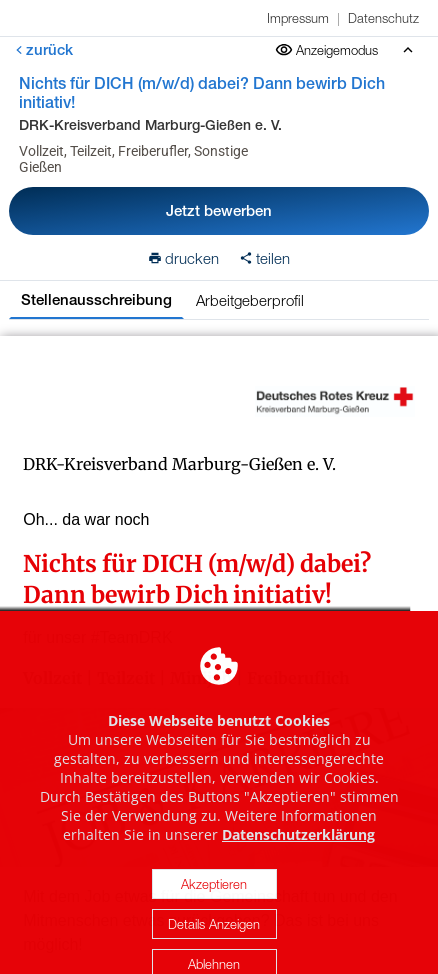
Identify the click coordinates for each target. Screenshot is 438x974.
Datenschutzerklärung (298, 853)
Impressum (298, 18)
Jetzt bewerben (219, 210)
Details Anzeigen (214, 943)
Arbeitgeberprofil (250, 300)
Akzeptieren (214, 903)
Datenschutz (383, 18)
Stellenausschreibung (96, 299)
